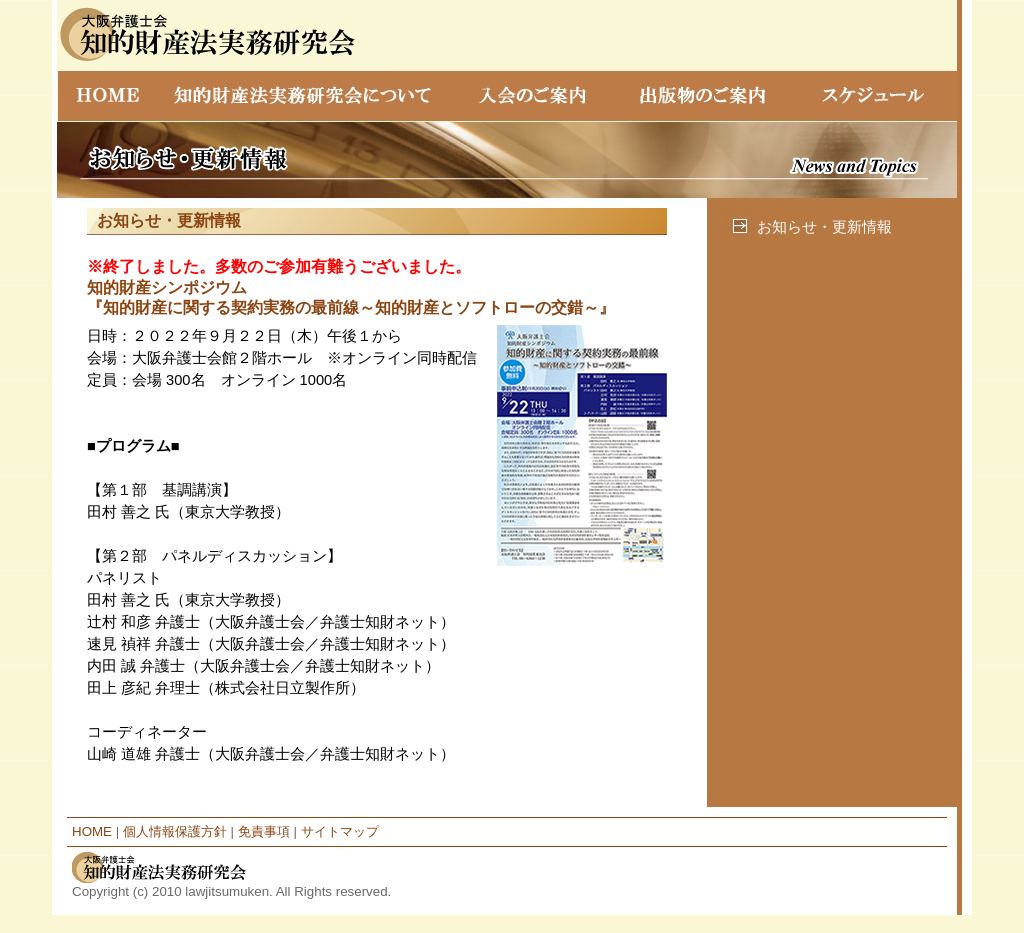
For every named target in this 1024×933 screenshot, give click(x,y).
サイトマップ (340, 831)
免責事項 (264, 831)
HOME (92, 831)
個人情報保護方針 (175, 831)
